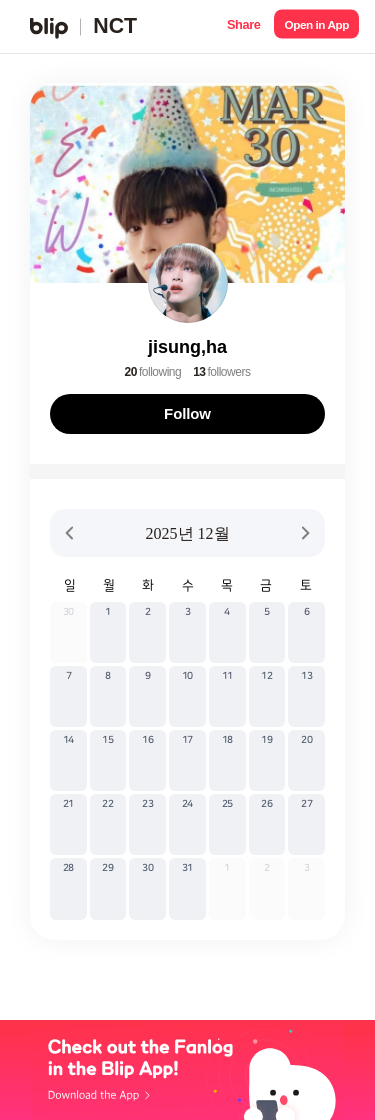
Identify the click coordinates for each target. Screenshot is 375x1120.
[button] (243, 26)
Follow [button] (187, 413)
